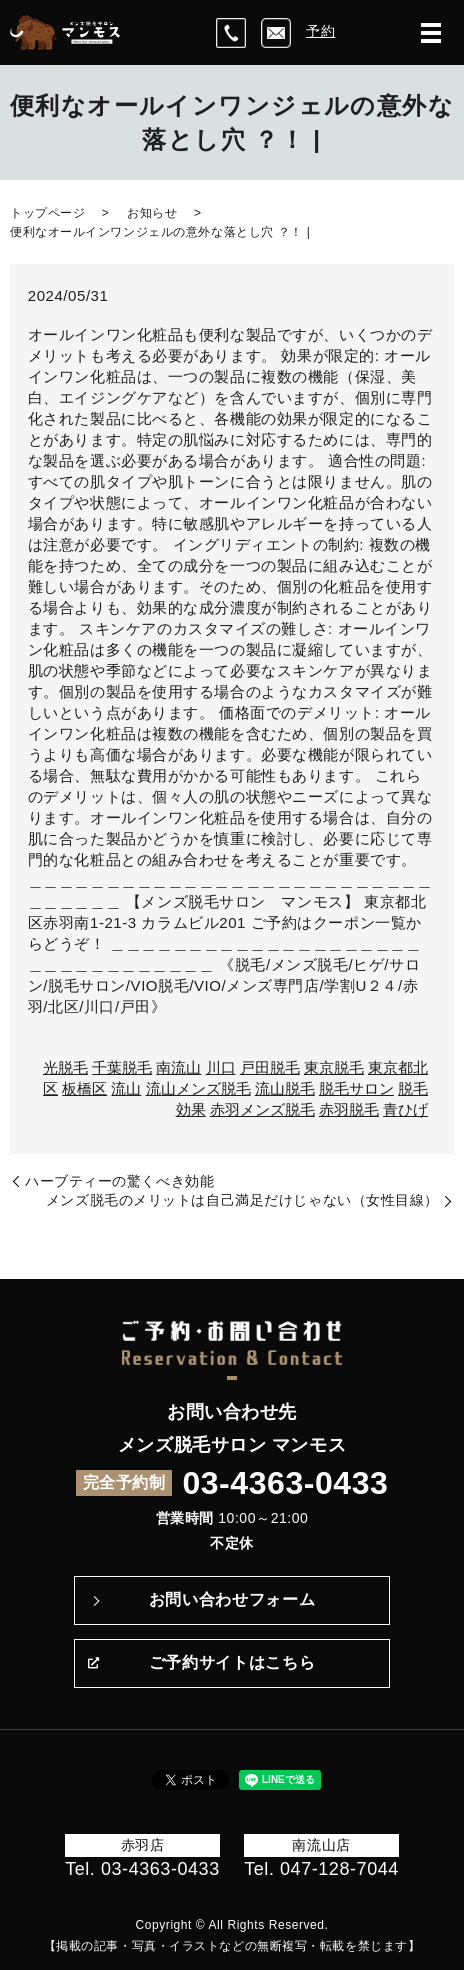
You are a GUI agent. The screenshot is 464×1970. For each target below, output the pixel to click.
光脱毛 (65, 1067)
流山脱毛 (285, 1088)
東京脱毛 (334, 1067)
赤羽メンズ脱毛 (262, 1109)
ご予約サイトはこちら (232, 1662)
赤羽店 (143, 1845)
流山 (126, 1088)
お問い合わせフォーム (232, 1599)
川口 (221, 1067)
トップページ (47, 213)
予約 (320, 31)
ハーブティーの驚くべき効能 (119, 1181)
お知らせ (152, 213)
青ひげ (405, 1109)
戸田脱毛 (270, 1067)
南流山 (178, 1067)
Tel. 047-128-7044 (321, 1869)
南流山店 (321, 1845)
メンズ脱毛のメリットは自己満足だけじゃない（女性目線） (242, 1200)
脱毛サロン (356, 1088)
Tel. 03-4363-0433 (142, 1869)
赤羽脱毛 (349, 1109)
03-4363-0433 (285, 1483)
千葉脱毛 (122, 1067)
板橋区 (84, 1088)
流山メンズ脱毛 (198, 1088)
